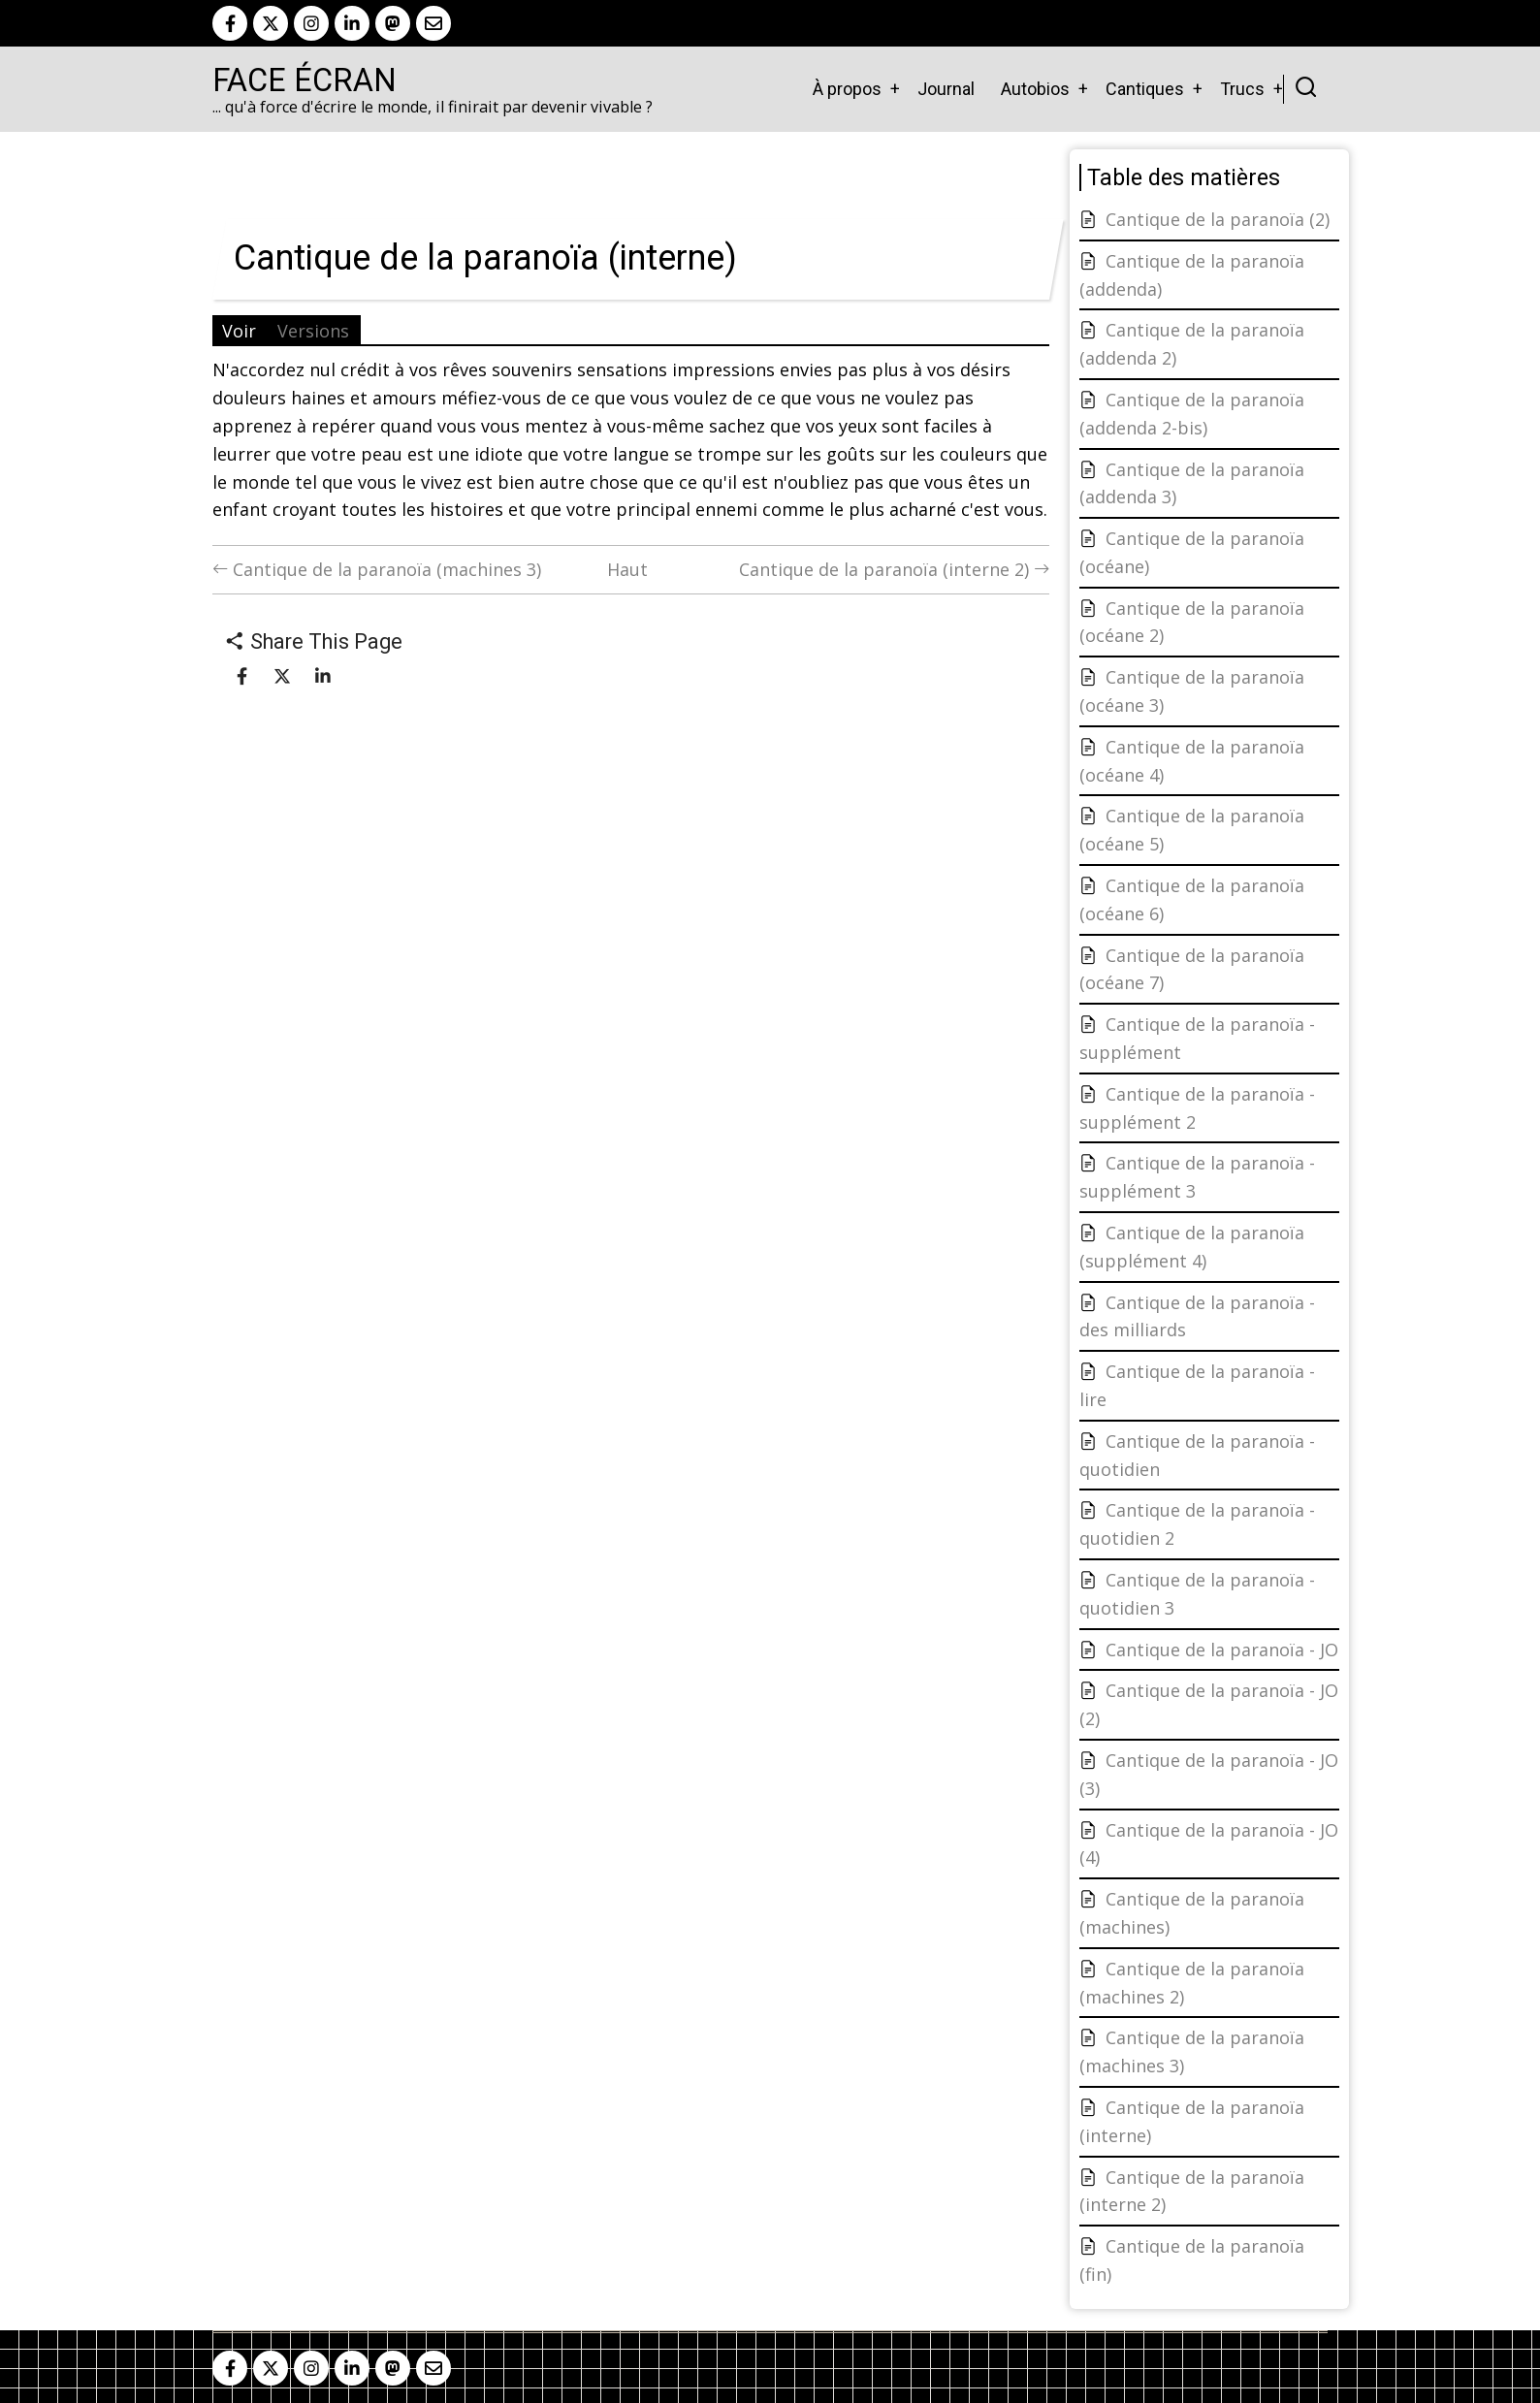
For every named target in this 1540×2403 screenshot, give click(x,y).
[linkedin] (352, 23)
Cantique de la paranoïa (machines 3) (376, 569)
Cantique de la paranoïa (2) (1218, 219)
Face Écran (304, 80)
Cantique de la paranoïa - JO (1222, 1649)
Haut (627, 569)
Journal (946, 89)
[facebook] (229, 23)
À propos (847, 89)
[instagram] (311, 23)
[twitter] (270, 23)
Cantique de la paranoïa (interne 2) (894, 569)
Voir (239, 330)
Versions (313, 330)
